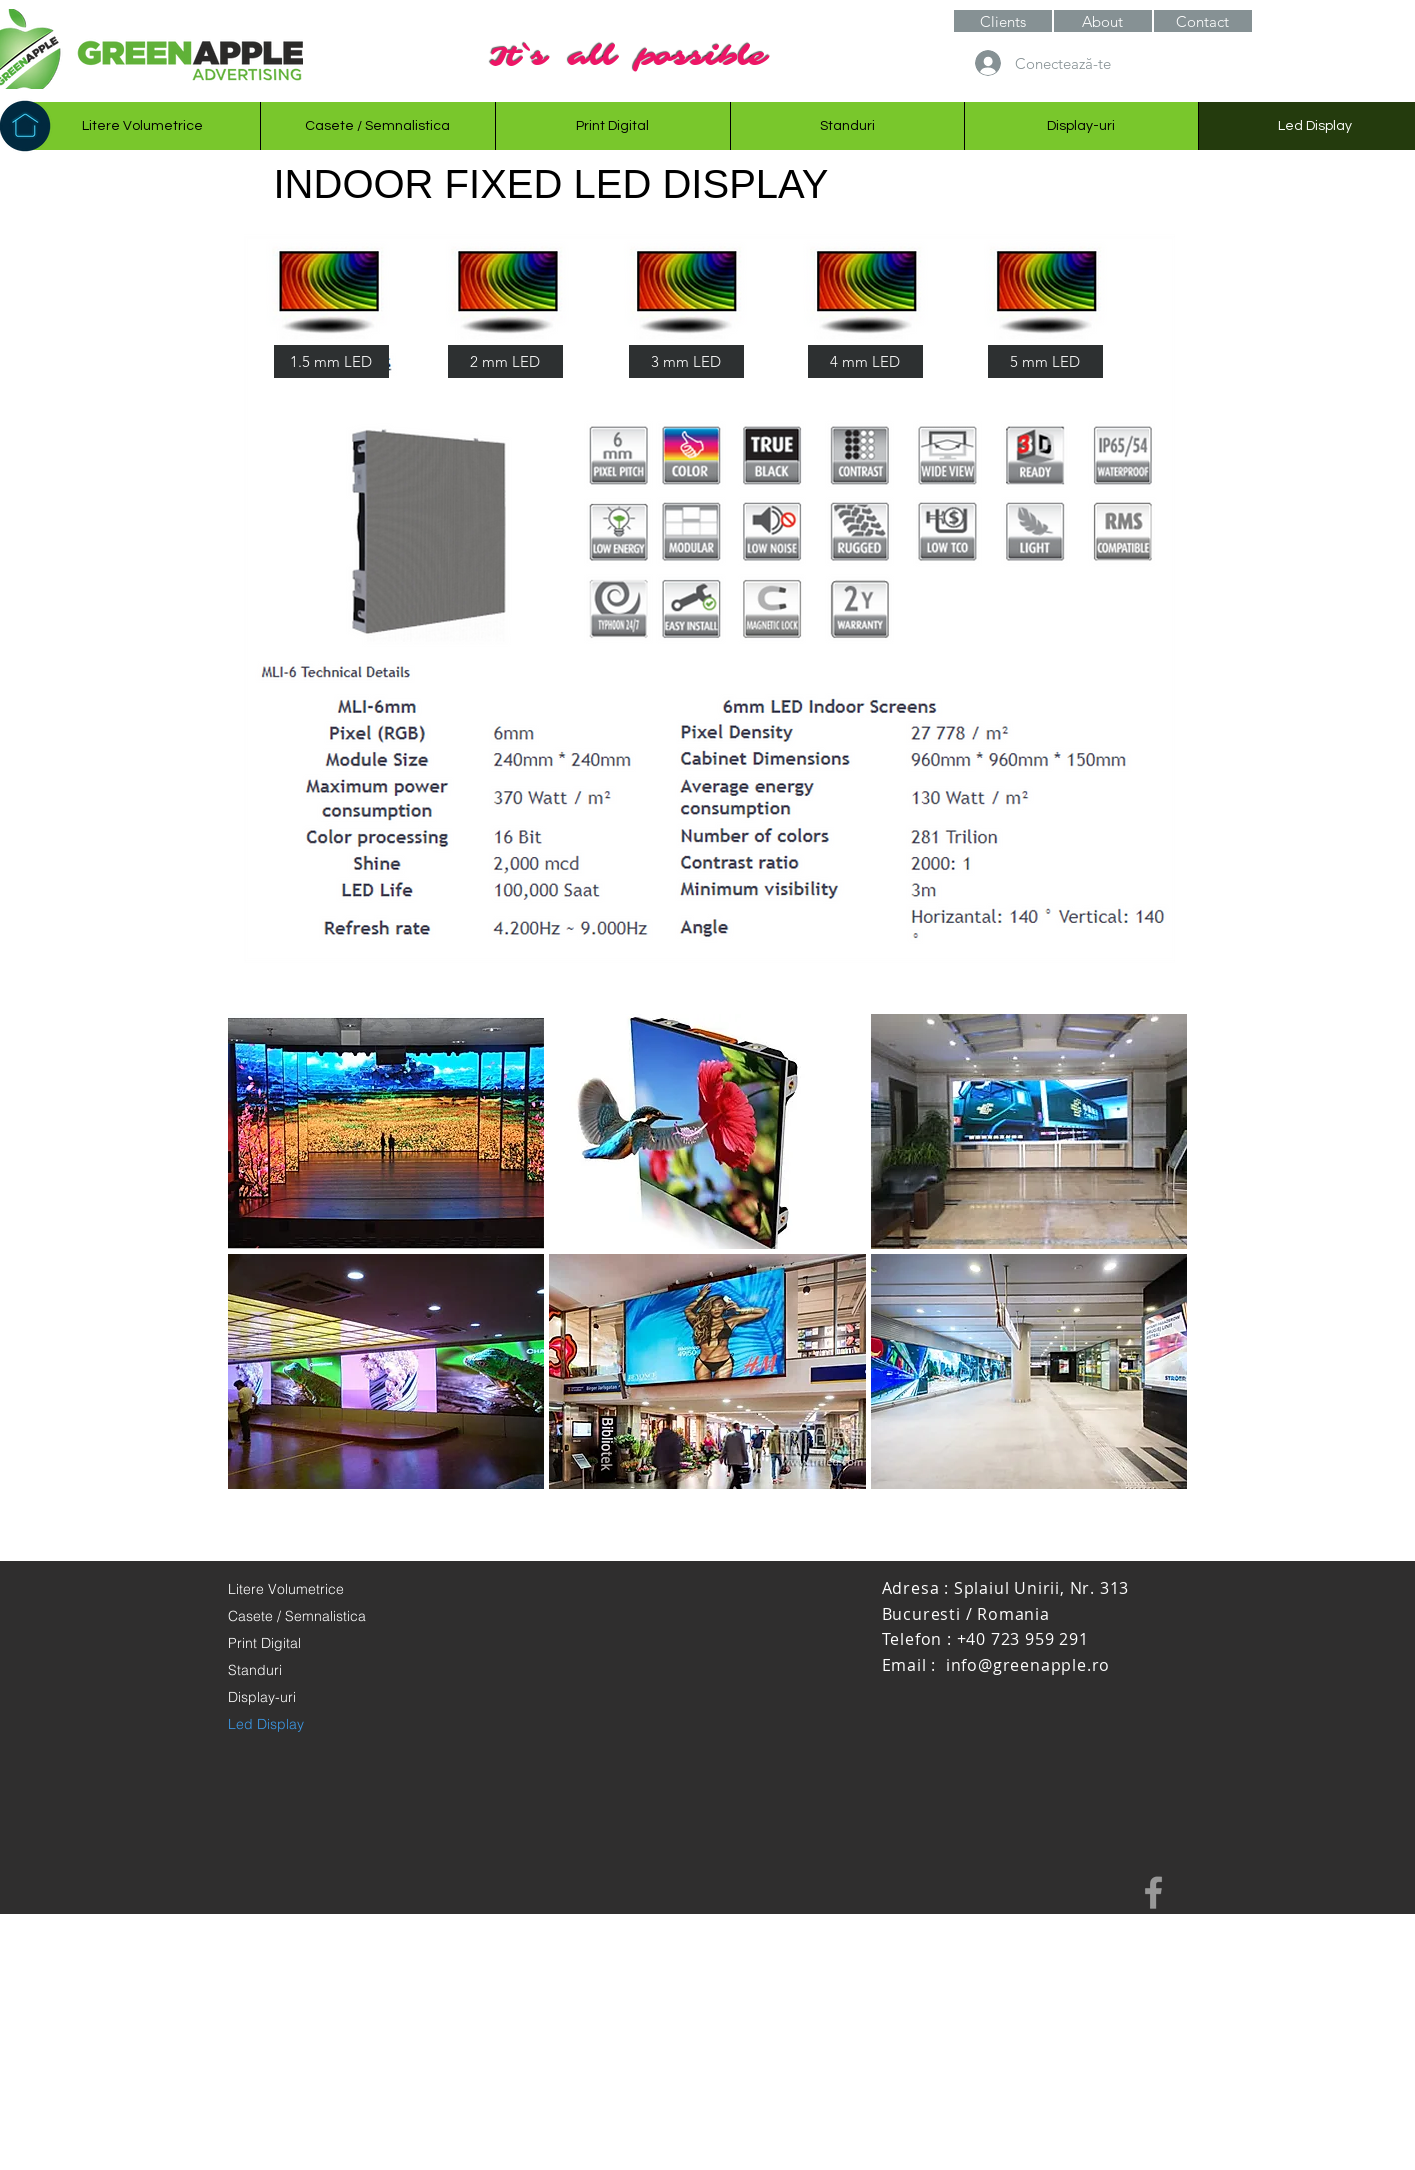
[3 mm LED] (686, 361)
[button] (1103, 21)
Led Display (266, 1724)
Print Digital (264, 1643)
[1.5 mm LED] (331, 361)
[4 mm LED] (865, 361)
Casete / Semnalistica (297, 1616)
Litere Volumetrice (286, 1589)
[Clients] (1003, 21)
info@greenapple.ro (1028, 1665)
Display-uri (262, 1697)
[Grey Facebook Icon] (1153, 1892)
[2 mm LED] (505, 361)
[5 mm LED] (1045, 361)
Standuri (255, 1670)
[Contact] (1203, 21)
